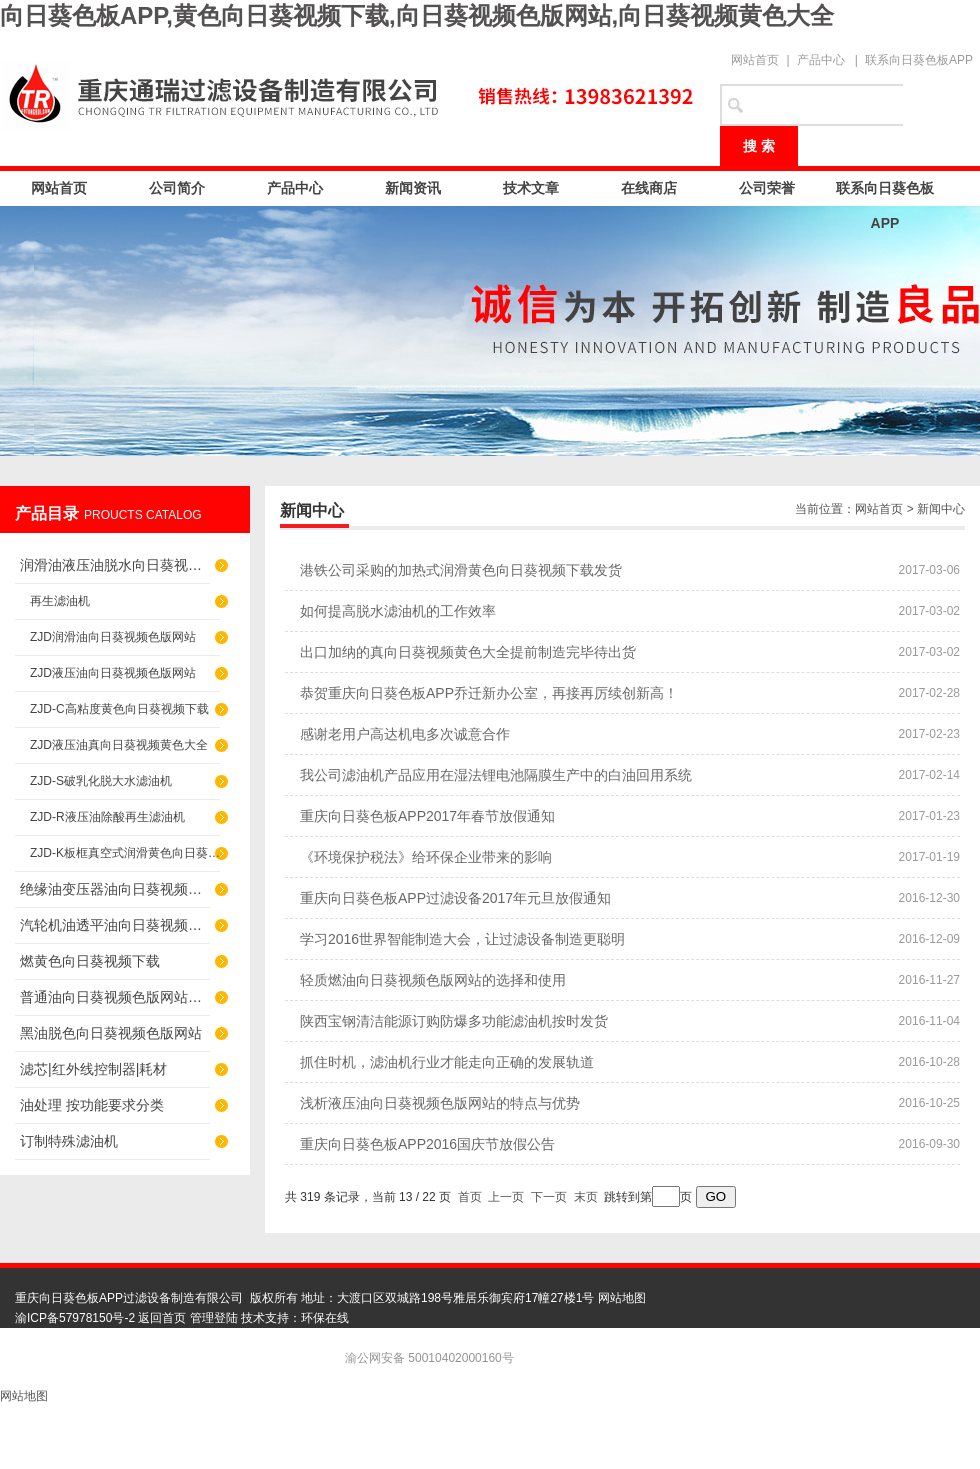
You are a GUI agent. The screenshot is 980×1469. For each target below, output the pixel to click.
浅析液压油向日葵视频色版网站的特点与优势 (440, 1103)
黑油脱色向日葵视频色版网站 (111, 1033)
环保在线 (325, 1318)
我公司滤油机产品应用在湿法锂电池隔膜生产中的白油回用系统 (496, 775)
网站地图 (622, 1298)
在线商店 (649, 188)
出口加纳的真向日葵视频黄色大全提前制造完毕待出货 (468, 652)
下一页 (549, 1197)
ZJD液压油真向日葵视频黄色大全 (119, 745)
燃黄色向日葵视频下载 (90, 961)
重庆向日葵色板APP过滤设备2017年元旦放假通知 (455, 898)
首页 (470, 1197)
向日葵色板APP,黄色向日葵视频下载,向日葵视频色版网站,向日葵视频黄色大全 (417, 15)
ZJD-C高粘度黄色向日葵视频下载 (119, 709)
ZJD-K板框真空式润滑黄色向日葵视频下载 (125, 853)
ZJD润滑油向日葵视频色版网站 (113, 637)
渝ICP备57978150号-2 (75, 1318)
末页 (586, 1197)
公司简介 (177, 188)
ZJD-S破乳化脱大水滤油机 (101, 781)
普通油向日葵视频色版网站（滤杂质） (115, 997)
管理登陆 (214, 1318)
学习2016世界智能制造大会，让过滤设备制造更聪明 (462, 939)
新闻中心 (941, 509)
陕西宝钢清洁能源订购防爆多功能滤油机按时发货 (454, 1021)
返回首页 (162, 1318)
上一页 (506, 1197)
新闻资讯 (413, 188)
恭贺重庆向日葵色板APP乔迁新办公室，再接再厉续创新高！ (489, 693)
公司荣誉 (767, 188)
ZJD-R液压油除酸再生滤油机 (107, 817)
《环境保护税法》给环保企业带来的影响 (426, 857)
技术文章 (531, 188)
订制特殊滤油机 (69, 1141)
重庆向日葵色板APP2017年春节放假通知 (427, 816)
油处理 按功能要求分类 (92, 1105)
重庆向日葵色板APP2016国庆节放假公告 (427, 1144)
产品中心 (821, 60)
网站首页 (755, 60)
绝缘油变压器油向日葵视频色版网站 (115, 889)
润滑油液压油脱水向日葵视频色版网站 (115, 565)
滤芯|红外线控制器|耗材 (93, 1069)
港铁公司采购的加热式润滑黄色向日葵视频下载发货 (461, 570)
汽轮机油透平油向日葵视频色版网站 (115, 925)
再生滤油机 (60, 601)
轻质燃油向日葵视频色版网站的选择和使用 (433, 980)
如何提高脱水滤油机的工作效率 (398, 611)
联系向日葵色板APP (919, 60)
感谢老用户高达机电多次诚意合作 (405, 734)
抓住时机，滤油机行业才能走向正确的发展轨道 (447, 1062)
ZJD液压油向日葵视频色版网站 (113, 673)
